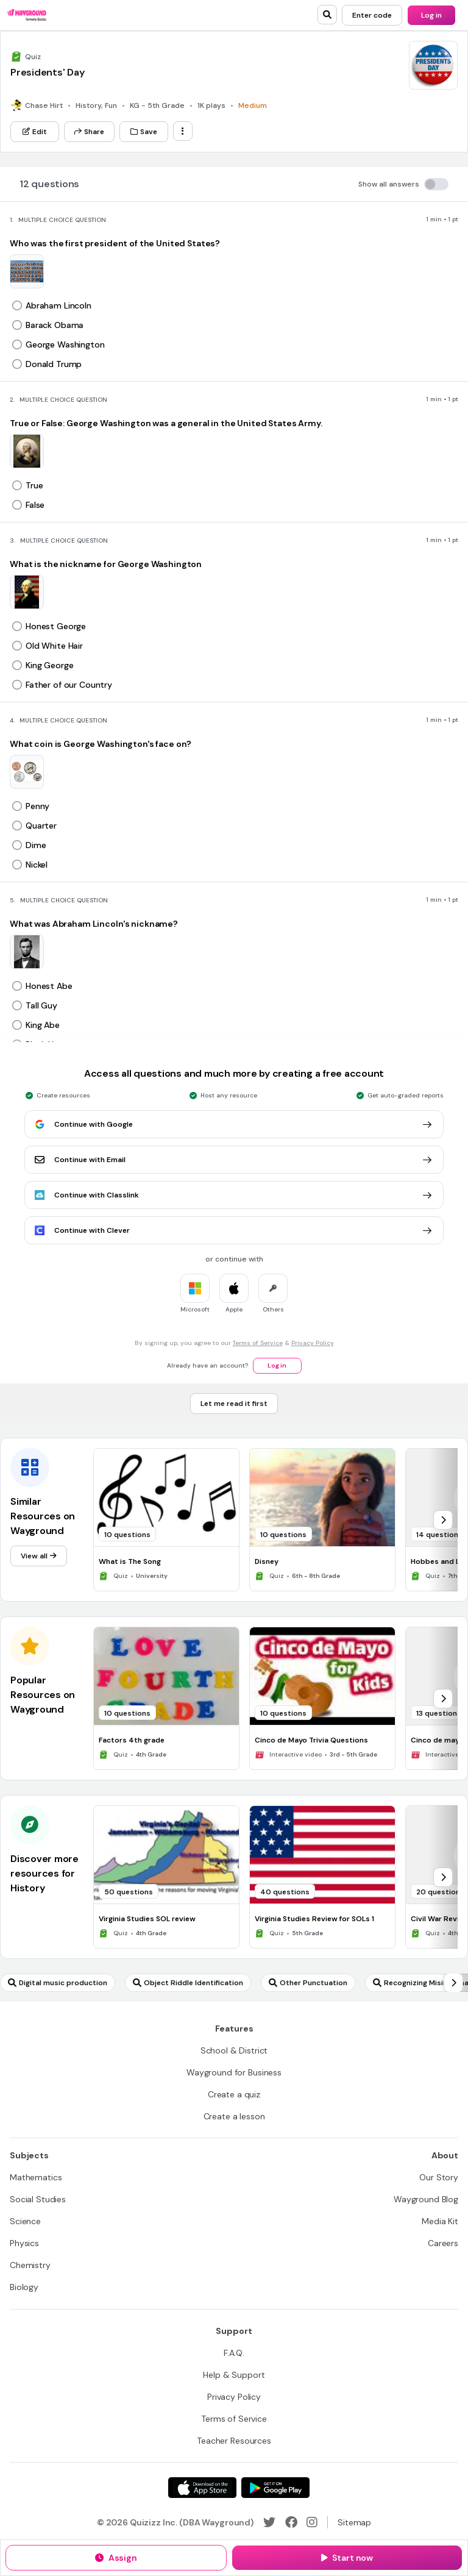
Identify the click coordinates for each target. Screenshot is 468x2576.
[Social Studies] (38, 2199)
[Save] (143, 131)
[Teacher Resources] (234, 2440)
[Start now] (347, 2558)
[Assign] (116, 2558)
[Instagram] (312, 2522)
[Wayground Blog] (426, 2199)
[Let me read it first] (234, 1403)
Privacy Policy (312, 1343)
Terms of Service (258, 1343)
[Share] (89, 131)
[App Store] (202, 2487)
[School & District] (234, 2050)
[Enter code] (372, 15)
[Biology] (24, 2287)
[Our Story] (438, 2177)
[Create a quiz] (234, 2094)
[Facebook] (291, 2522)
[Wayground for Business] (234, 2072)
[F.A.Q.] (234, 2352)
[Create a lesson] (234, 2116)
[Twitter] (269, 2522)
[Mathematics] (36, 2177)
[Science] (25, 2221)
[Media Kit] (440, 2221)
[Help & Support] (233, 2374)
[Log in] (431, 15)
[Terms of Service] (234, 2418)
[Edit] (34, 131)
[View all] (38, 1556)
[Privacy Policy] (234, 2396)
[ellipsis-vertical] (183, 131)
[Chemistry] (30, 2265)
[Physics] (24, 2243)
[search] (327, 14)
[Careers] (443, 2243)
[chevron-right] (443, 1520)
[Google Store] (275, 2487)
